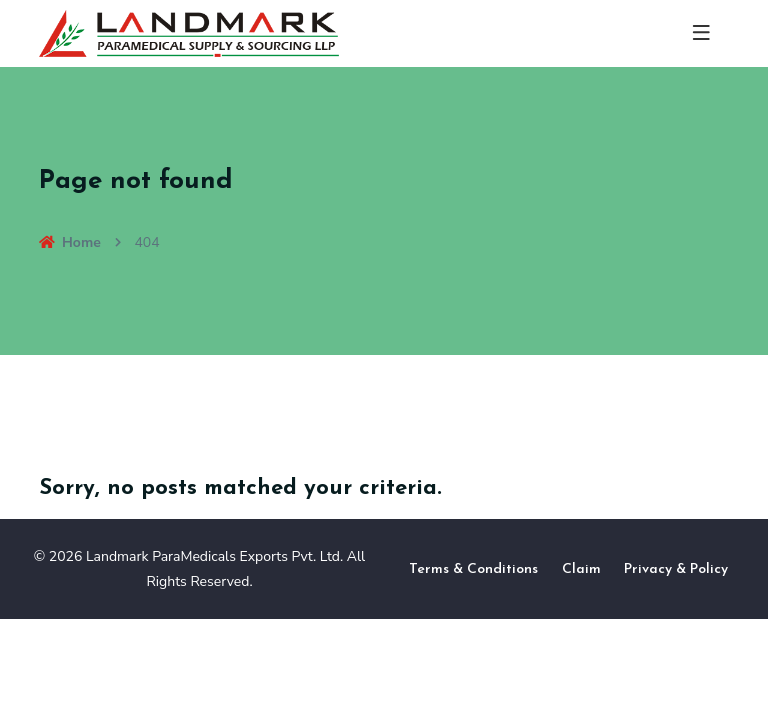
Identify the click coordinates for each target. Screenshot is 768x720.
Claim (581, 569)
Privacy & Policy (676, 569)
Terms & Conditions (473, 569)
